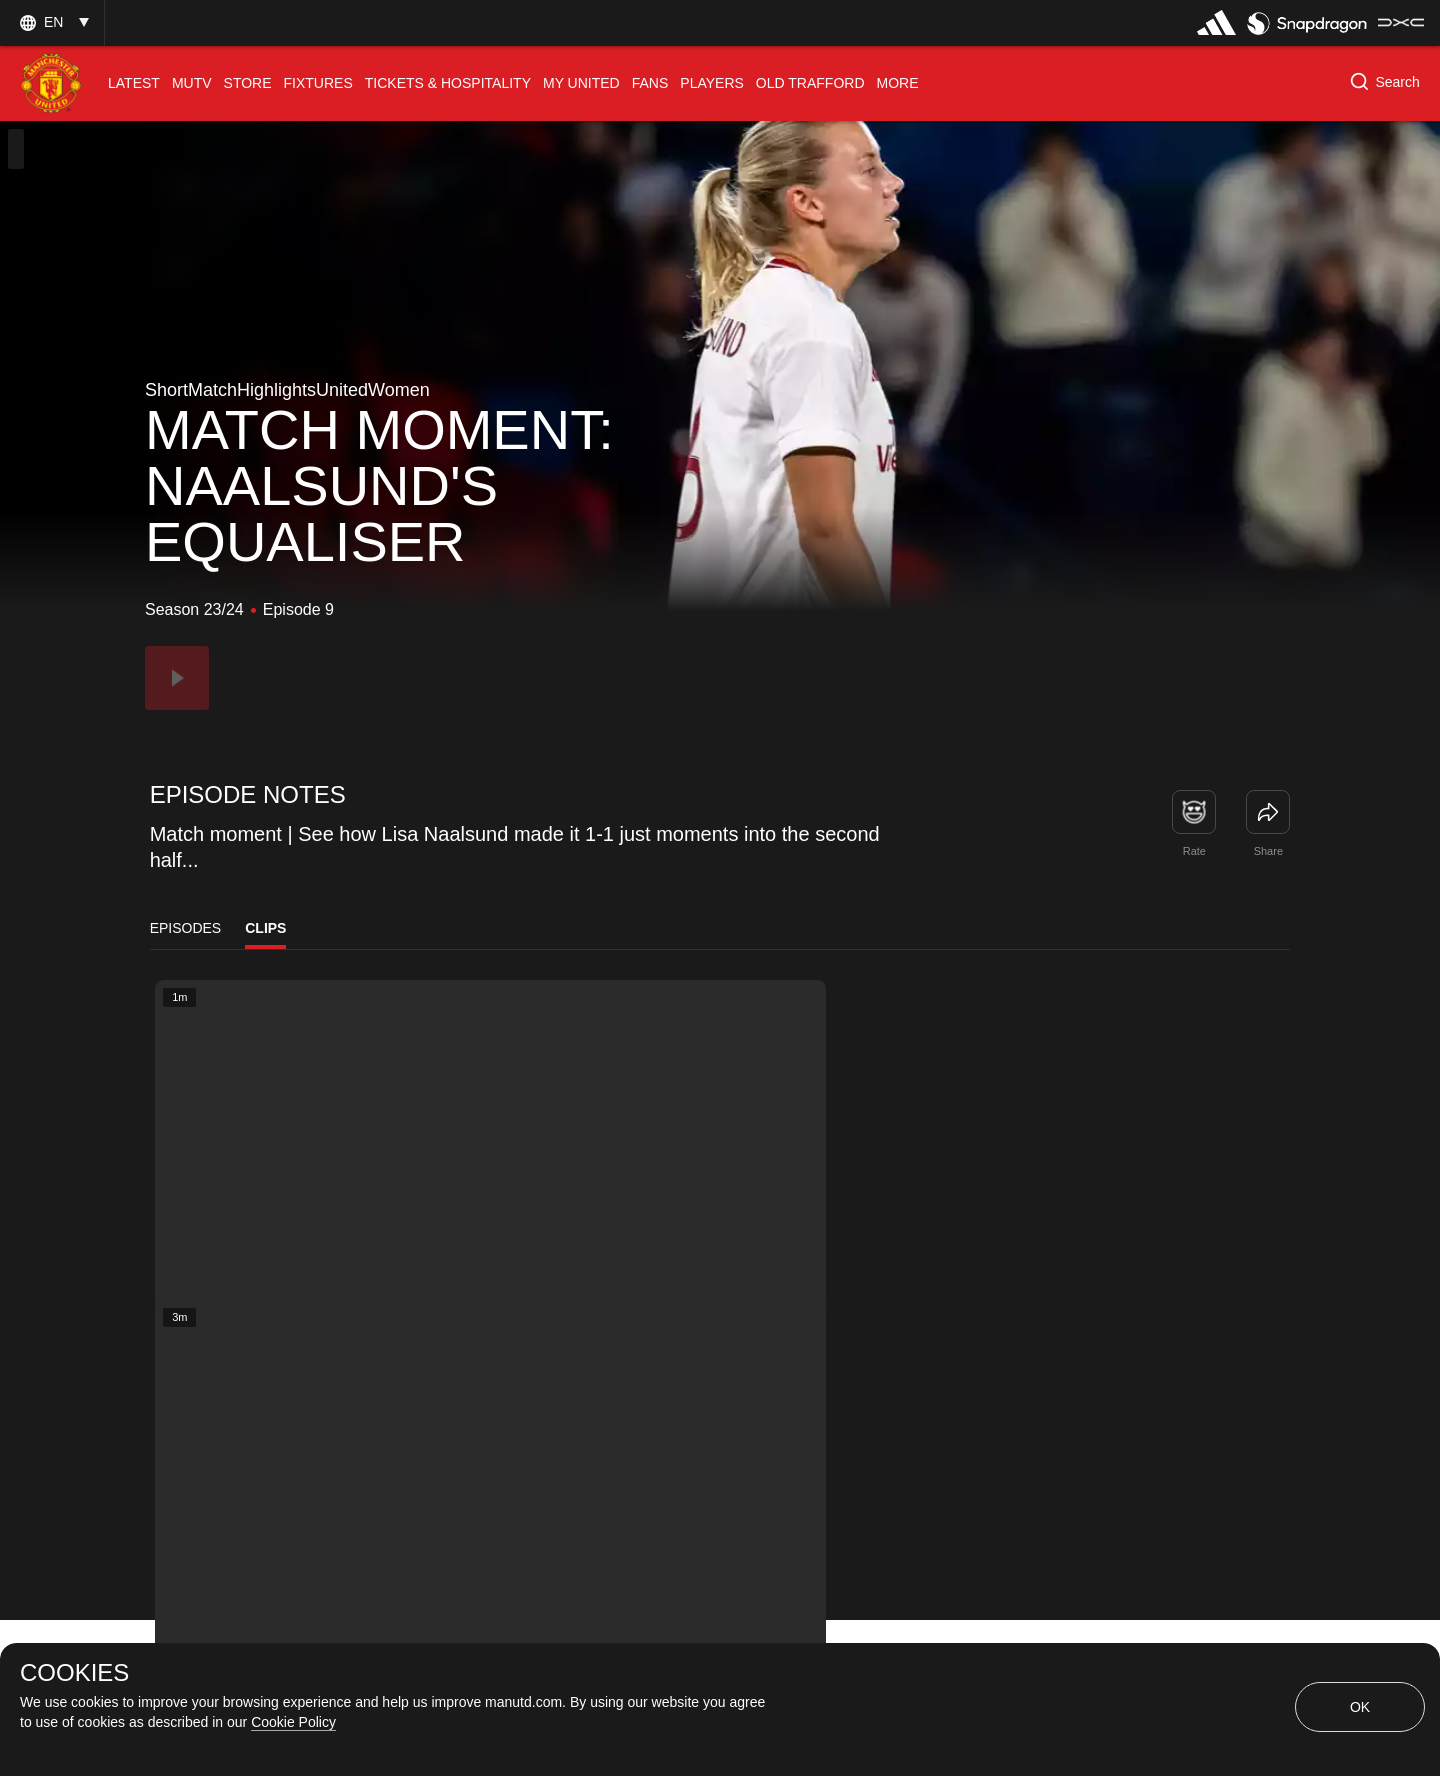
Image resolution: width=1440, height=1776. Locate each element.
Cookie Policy (293, 1722)
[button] (52, 22)
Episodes (186, 928)
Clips (265, 928)
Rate (1194, 851)
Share (1268, 851)
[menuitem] (134, 83)
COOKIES (74, 1673)
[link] (1268, 812)
